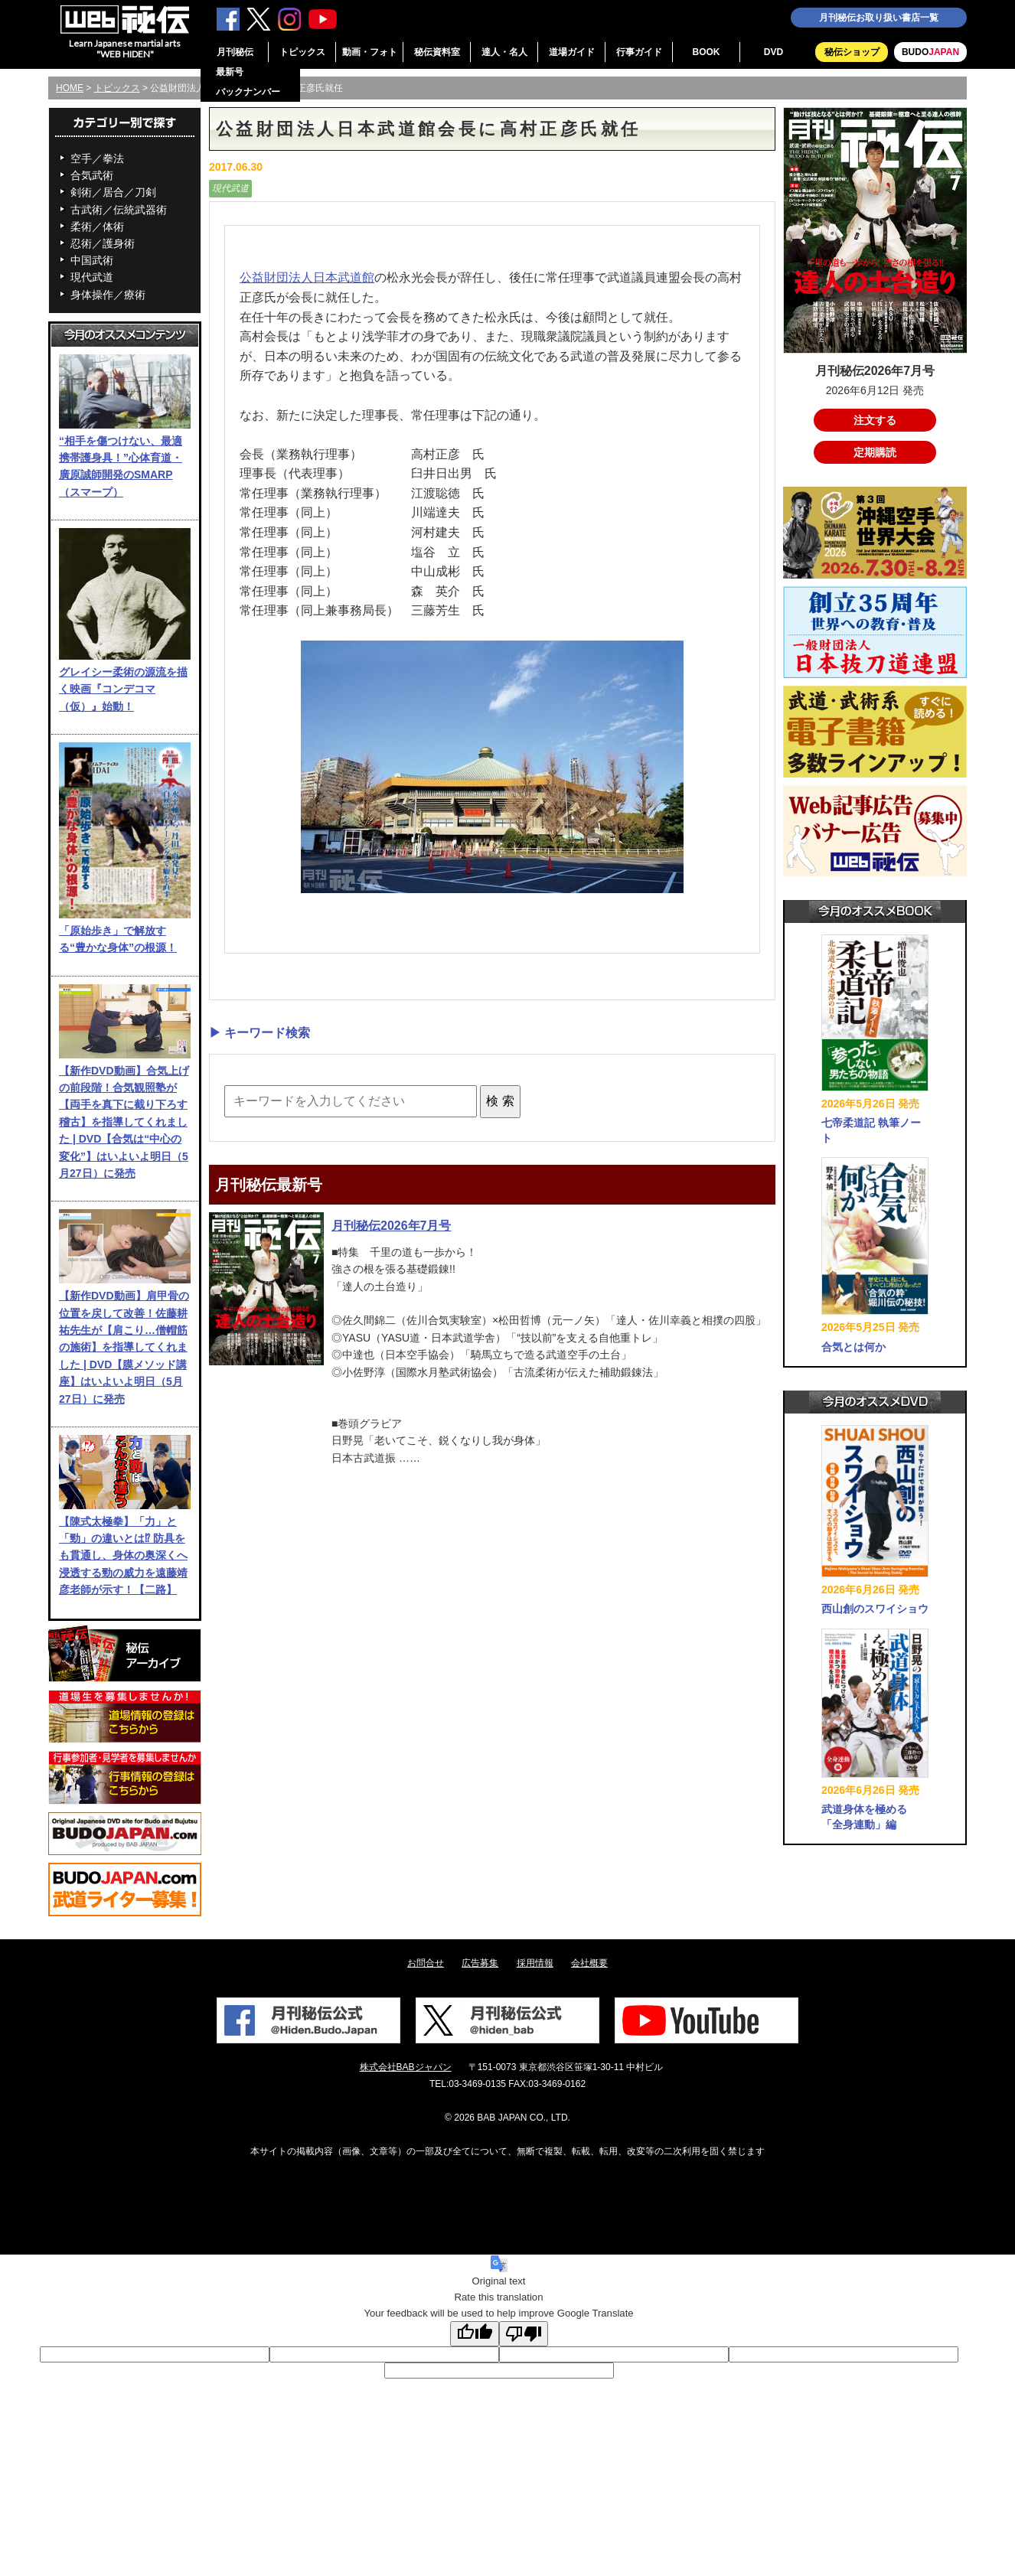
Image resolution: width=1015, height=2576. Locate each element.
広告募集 (480, 1963)
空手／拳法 (97, 158)
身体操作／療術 (107, 295)
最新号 (229, 72)
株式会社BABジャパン (406, 2067)
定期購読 (874, 452)
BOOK (706, 52)
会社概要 (589, 1963)
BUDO (930, 52)
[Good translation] (474, 2333)
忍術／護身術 (102, 243)
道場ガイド (572, 52)
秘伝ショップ (852, 52)
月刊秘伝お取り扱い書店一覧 (878, 17)
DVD (773, 52)
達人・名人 (504, 52)
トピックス (302, 52)
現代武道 (91, 277)
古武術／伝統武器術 (118, 210)
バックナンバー (248, 91)
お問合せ (425, 1963)
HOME (69, 88)
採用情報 (535, 1963)
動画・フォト (369, 52)
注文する (874, 420)
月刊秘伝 (235, 52)
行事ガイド (639, 52)
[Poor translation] (523, 2333)
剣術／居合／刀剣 (113, 192)
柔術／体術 (97, 226)
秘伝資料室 (437, 52)
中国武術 (91, 260)
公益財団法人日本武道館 (307, 277)
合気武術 (91, 175)
